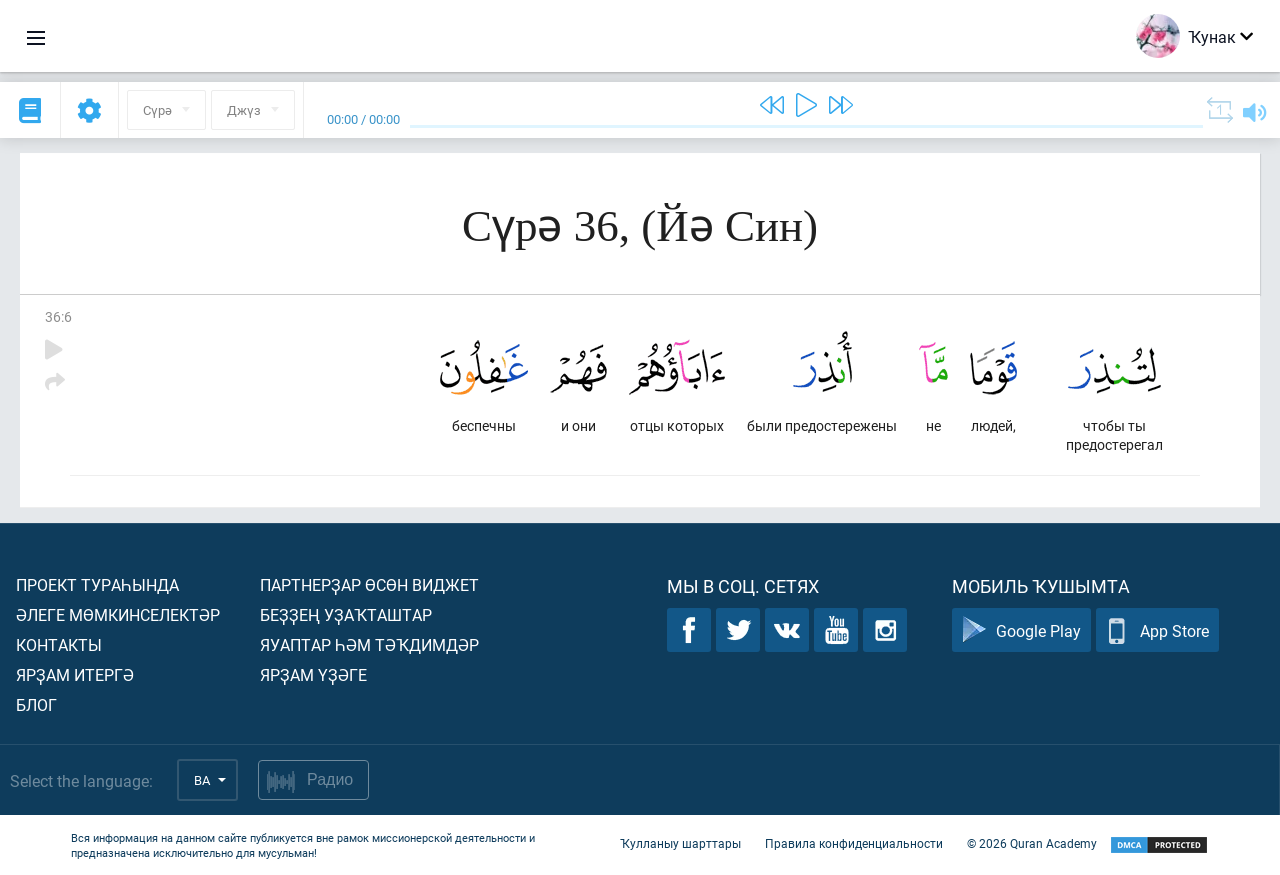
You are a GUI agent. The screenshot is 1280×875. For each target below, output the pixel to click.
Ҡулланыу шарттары (680, 843)
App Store (1157, 630)
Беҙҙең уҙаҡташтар (346, 614)
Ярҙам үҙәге (313, 674)
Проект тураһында (97, 584)
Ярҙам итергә (75, 674)
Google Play (1021, 630)
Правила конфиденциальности (854, 843)
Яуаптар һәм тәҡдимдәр (369, 644)
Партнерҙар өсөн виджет (369, 584)
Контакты (59, 644)
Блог (36, 704)
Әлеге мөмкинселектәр (118, 614)
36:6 (58, 316)
